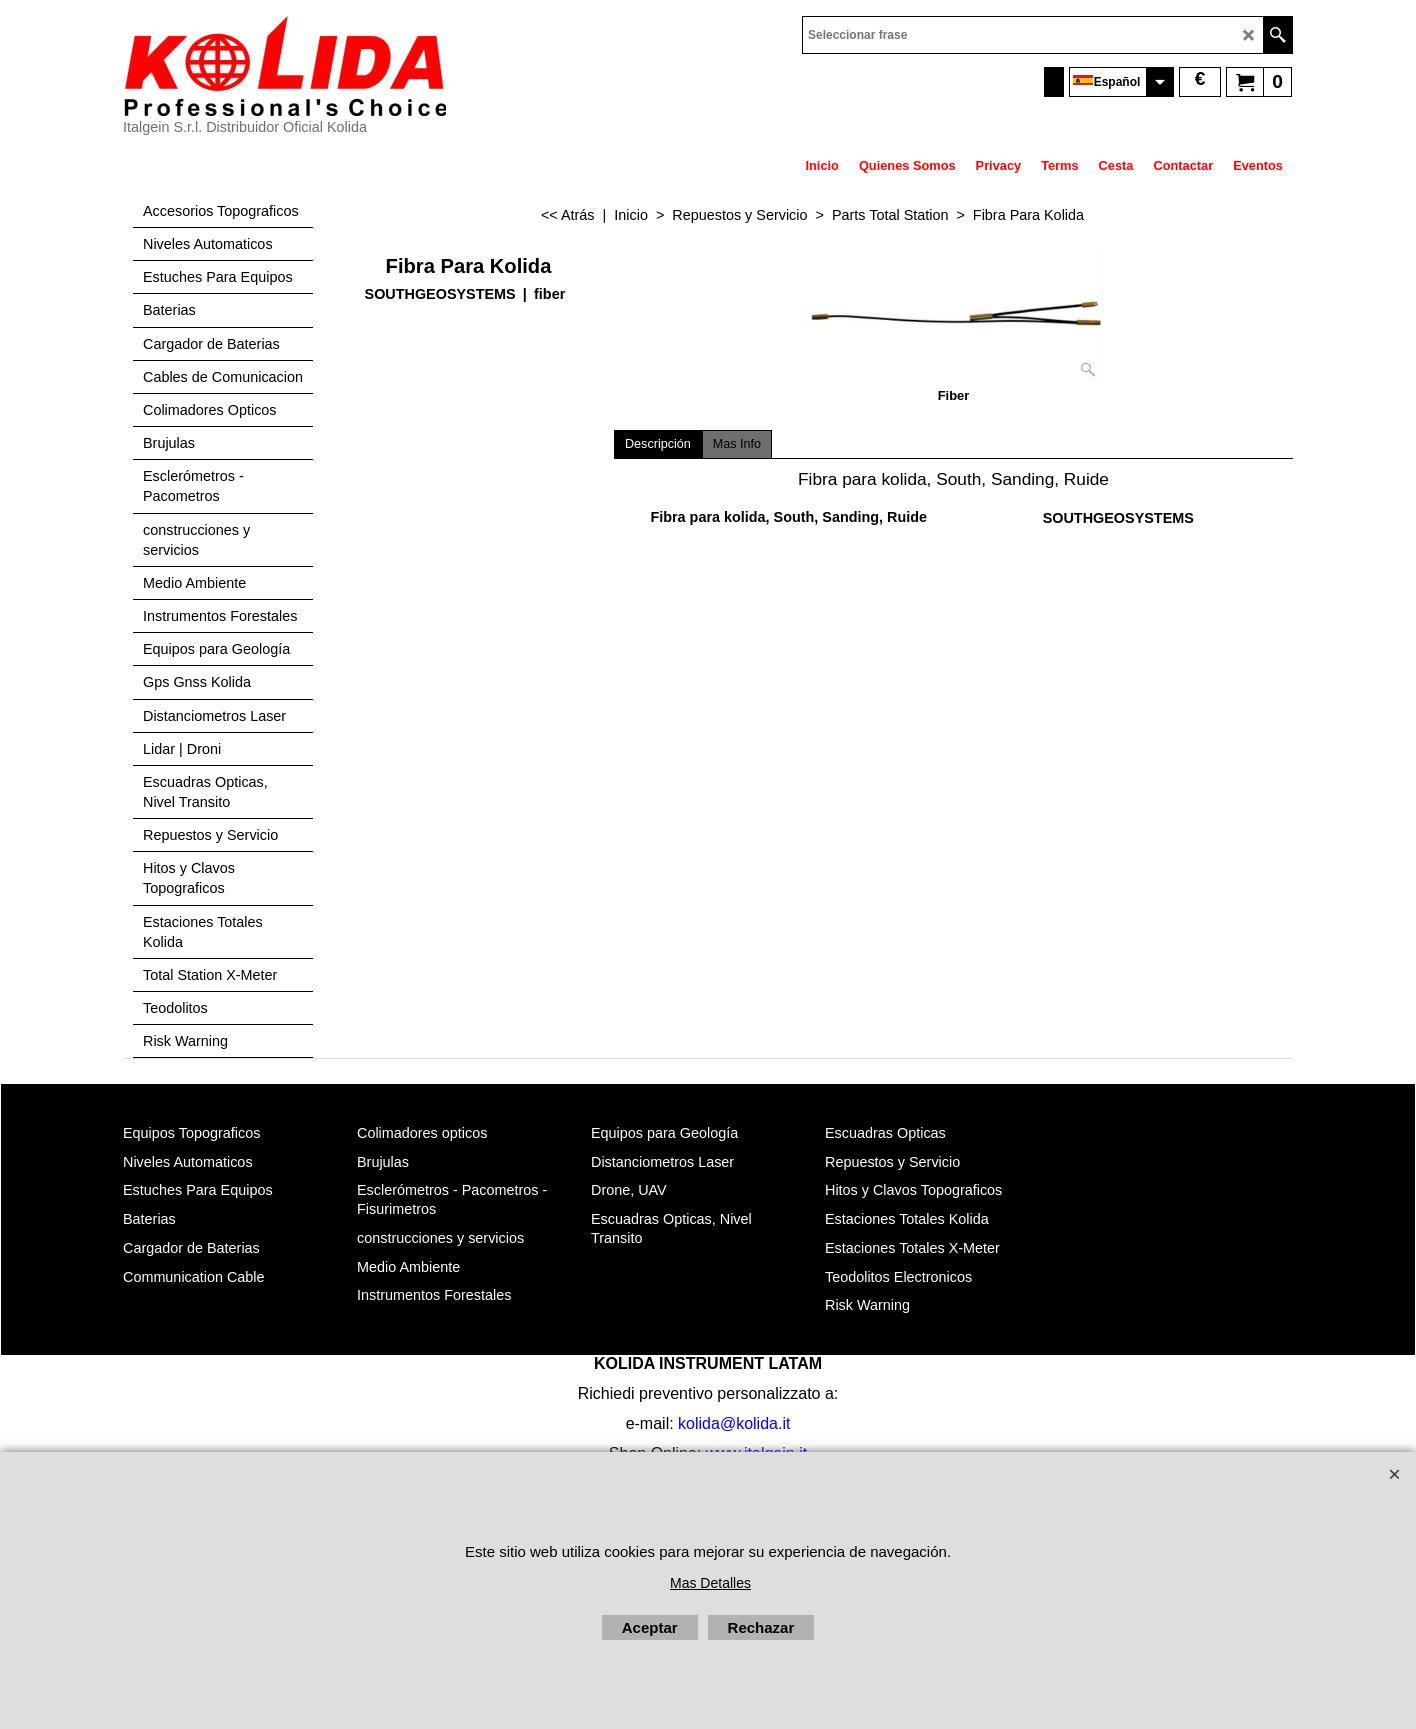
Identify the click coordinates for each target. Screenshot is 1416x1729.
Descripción (658, 444)
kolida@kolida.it (734, 1423)
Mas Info (737, 444)
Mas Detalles (710, 1583)
